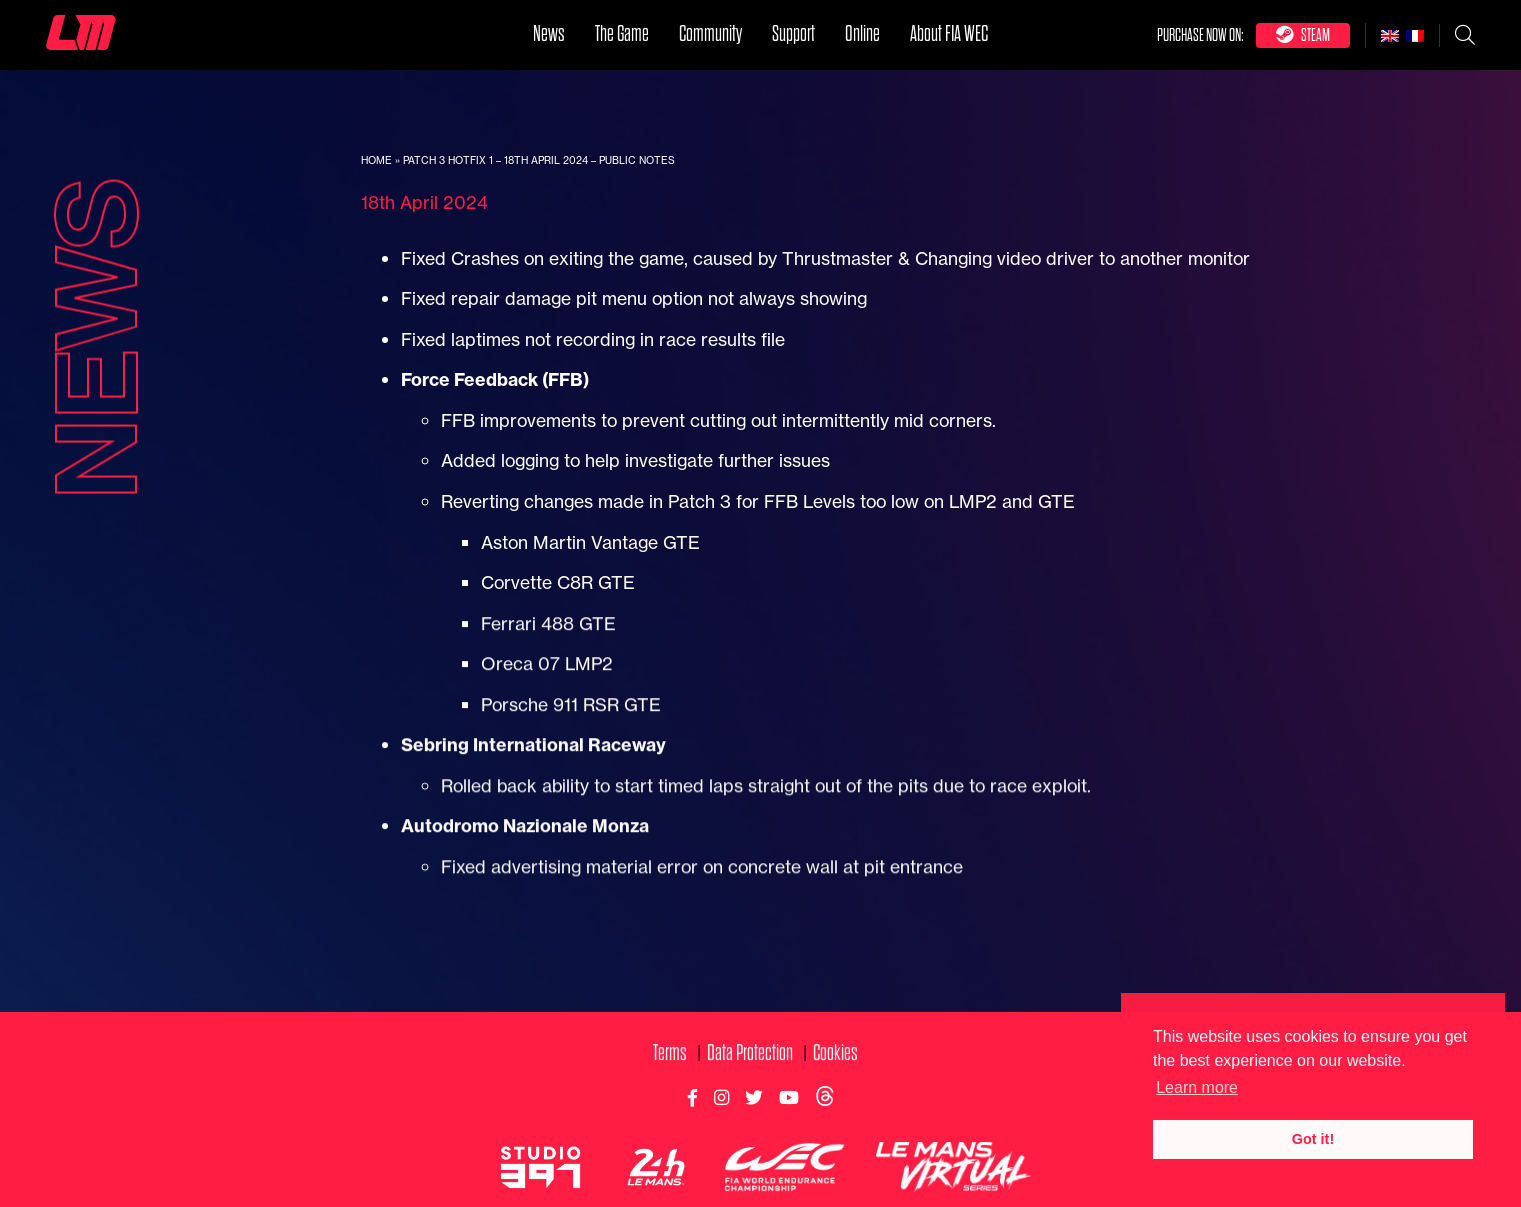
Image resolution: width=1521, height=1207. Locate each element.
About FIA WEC (949, 33)
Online (862, 33)
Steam (1303, 34)
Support (793, 33)
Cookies (835, 1071)
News (549, 33)
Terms (670, 1071)
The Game (622, 33)
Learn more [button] (1197, 1087)
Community (710, 33)
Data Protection (750, 1071)
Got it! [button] (1313, 1139)
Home (376, 160)
